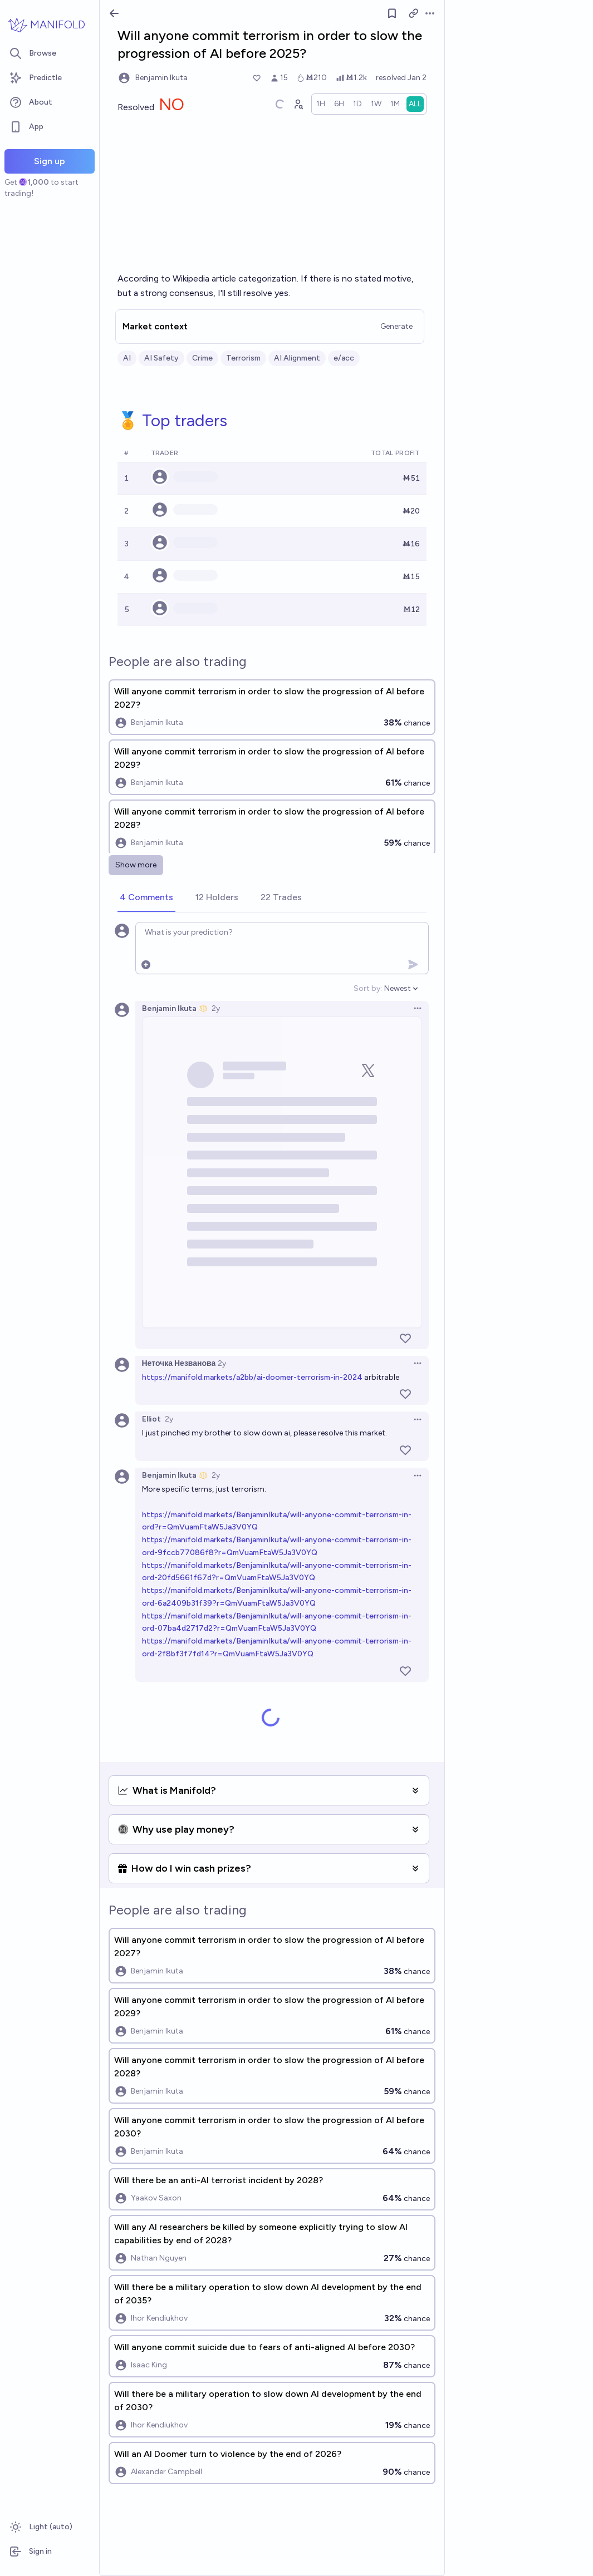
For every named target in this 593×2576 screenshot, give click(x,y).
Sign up (49, 161)
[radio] (320, 104)
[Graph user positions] (298, 104)
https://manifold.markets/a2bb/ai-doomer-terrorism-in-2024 (252, 1377)
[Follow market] (392, 13)
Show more (135, 865)
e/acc (344, 358)
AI (127, 358)
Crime (202, 358)
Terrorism (243, 358)
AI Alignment (297, 358)
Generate (396, 326)
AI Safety (161, 358)
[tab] (146, 898)
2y (216, 1008)
